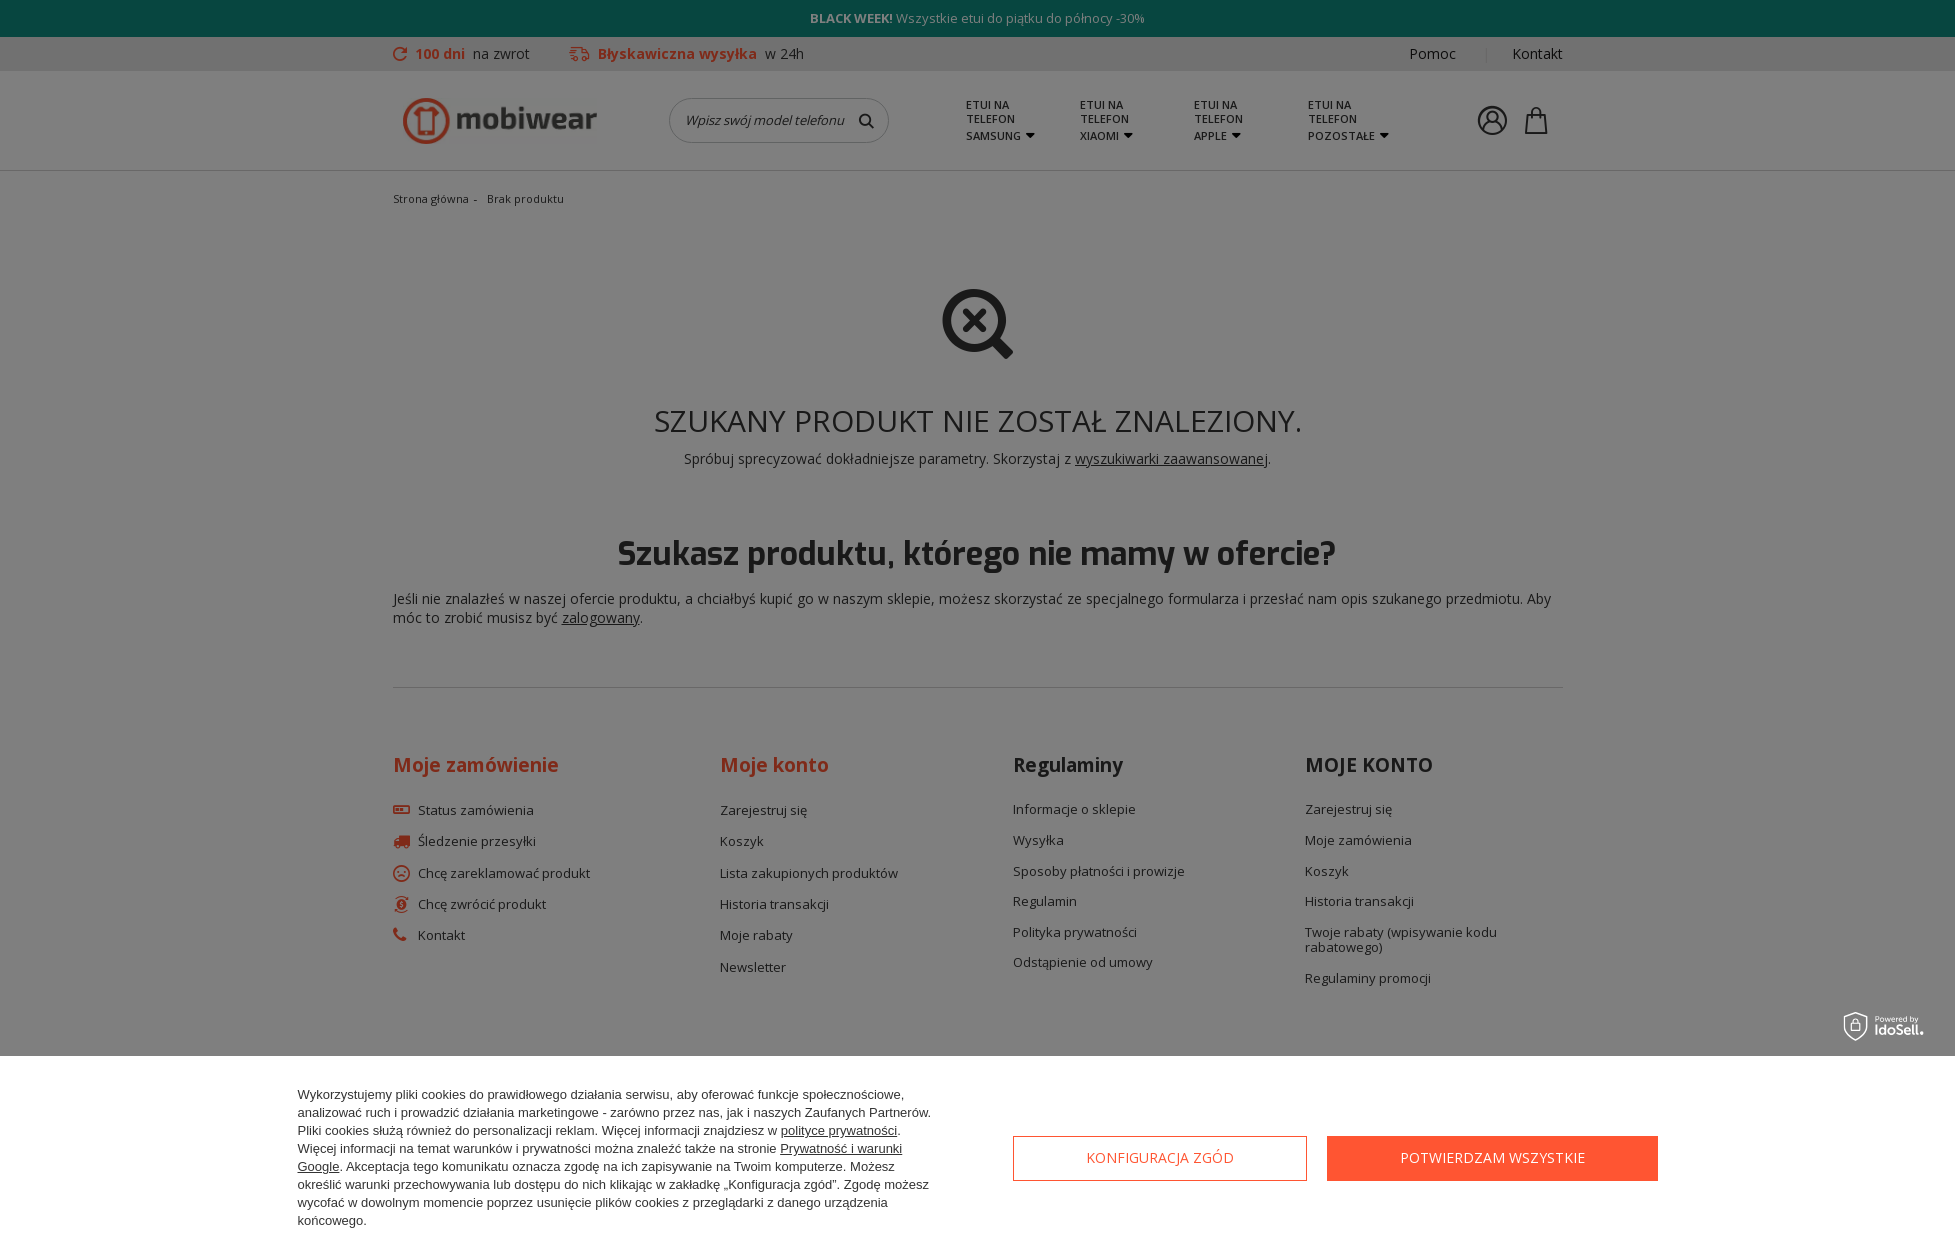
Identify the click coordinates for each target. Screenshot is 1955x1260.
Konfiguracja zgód (1160, 1157)
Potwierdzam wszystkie (1492, 1157)
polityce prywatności (839, 1130)
